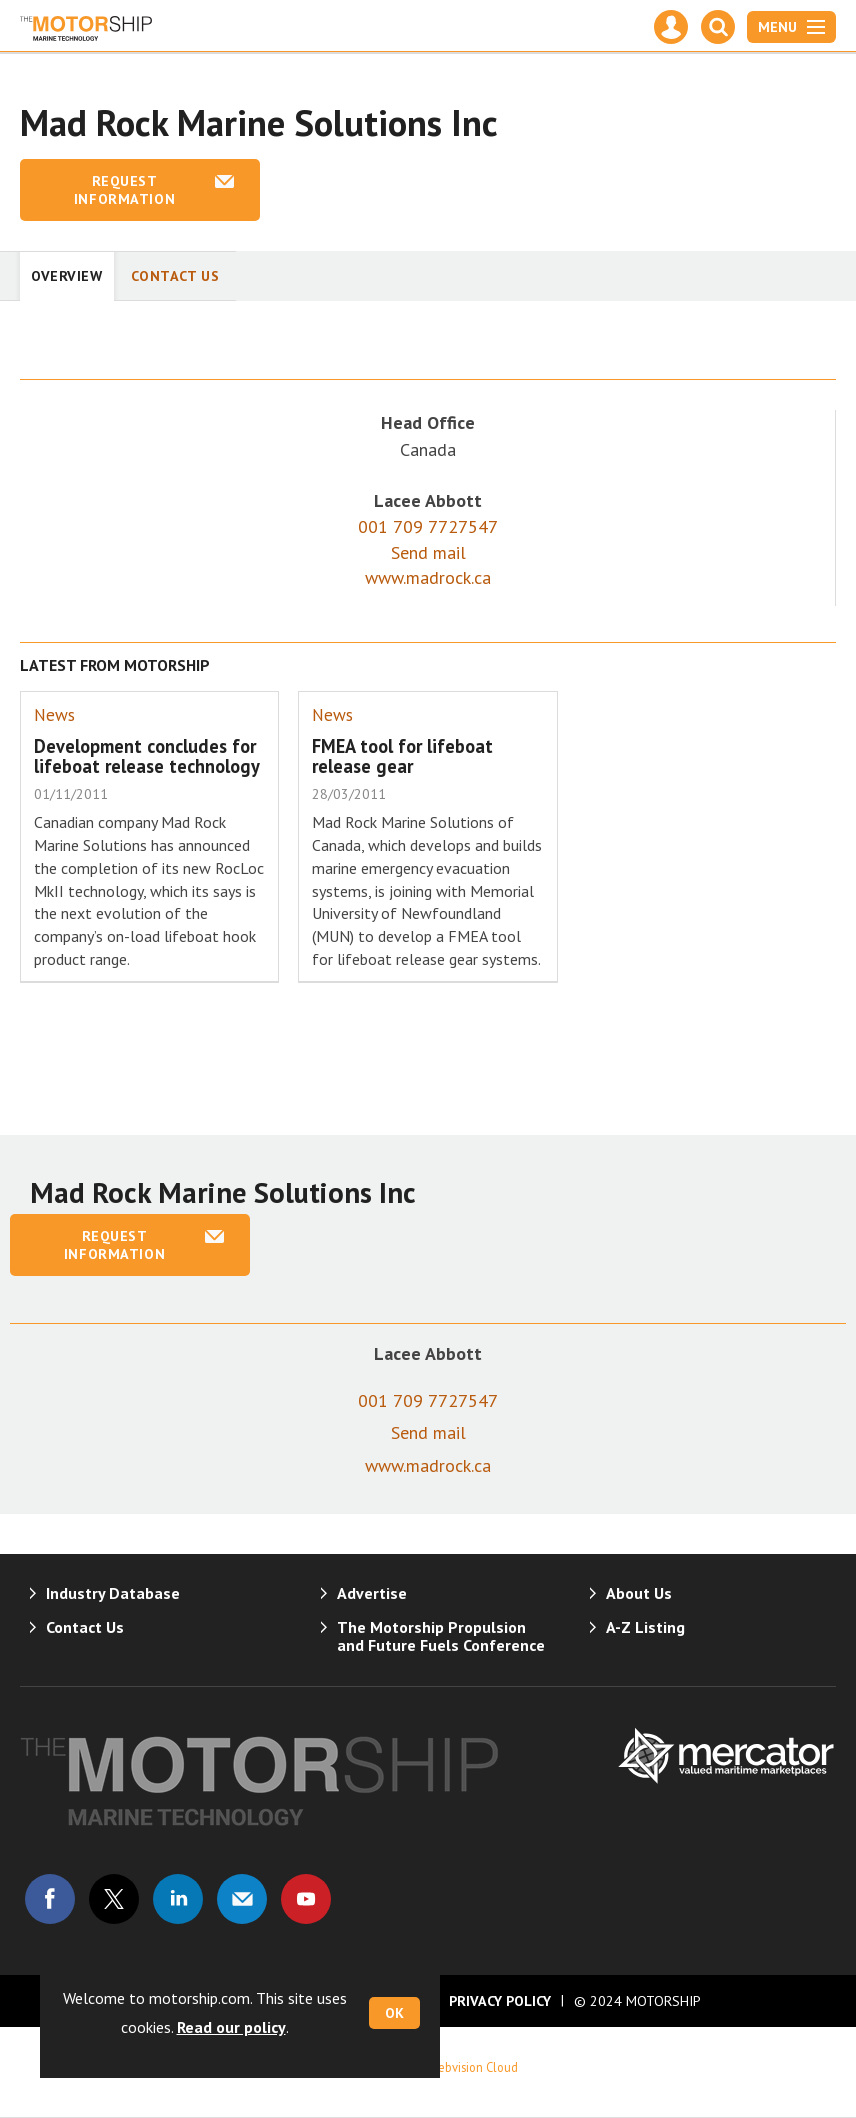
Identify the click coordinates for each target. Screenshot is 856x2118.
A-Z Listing (645, 1627)
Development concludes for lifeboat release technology (147, 756)
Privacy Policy (500, 2001)
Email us (242, 1899)
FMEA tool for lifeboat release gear (402, 756)
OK (394, 2013)
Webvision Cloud (473, 2067)
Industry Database (113, 1593)
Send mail (428, 552)
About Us (639, 1593)
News (54, 715)
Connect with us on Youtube (306, 1899)
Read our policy (231, 2027)
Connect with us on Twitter (114, 1899)
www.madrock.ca (428, 577)
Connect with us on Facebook (50, 1899)
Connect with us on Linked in (178, 1899)
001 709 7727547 (428, 526)
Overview (67, 276)
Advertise (372, 1593)
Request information (124, 190)
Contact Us (175, 276)
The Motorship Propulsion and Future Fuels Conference (441, 1636)
